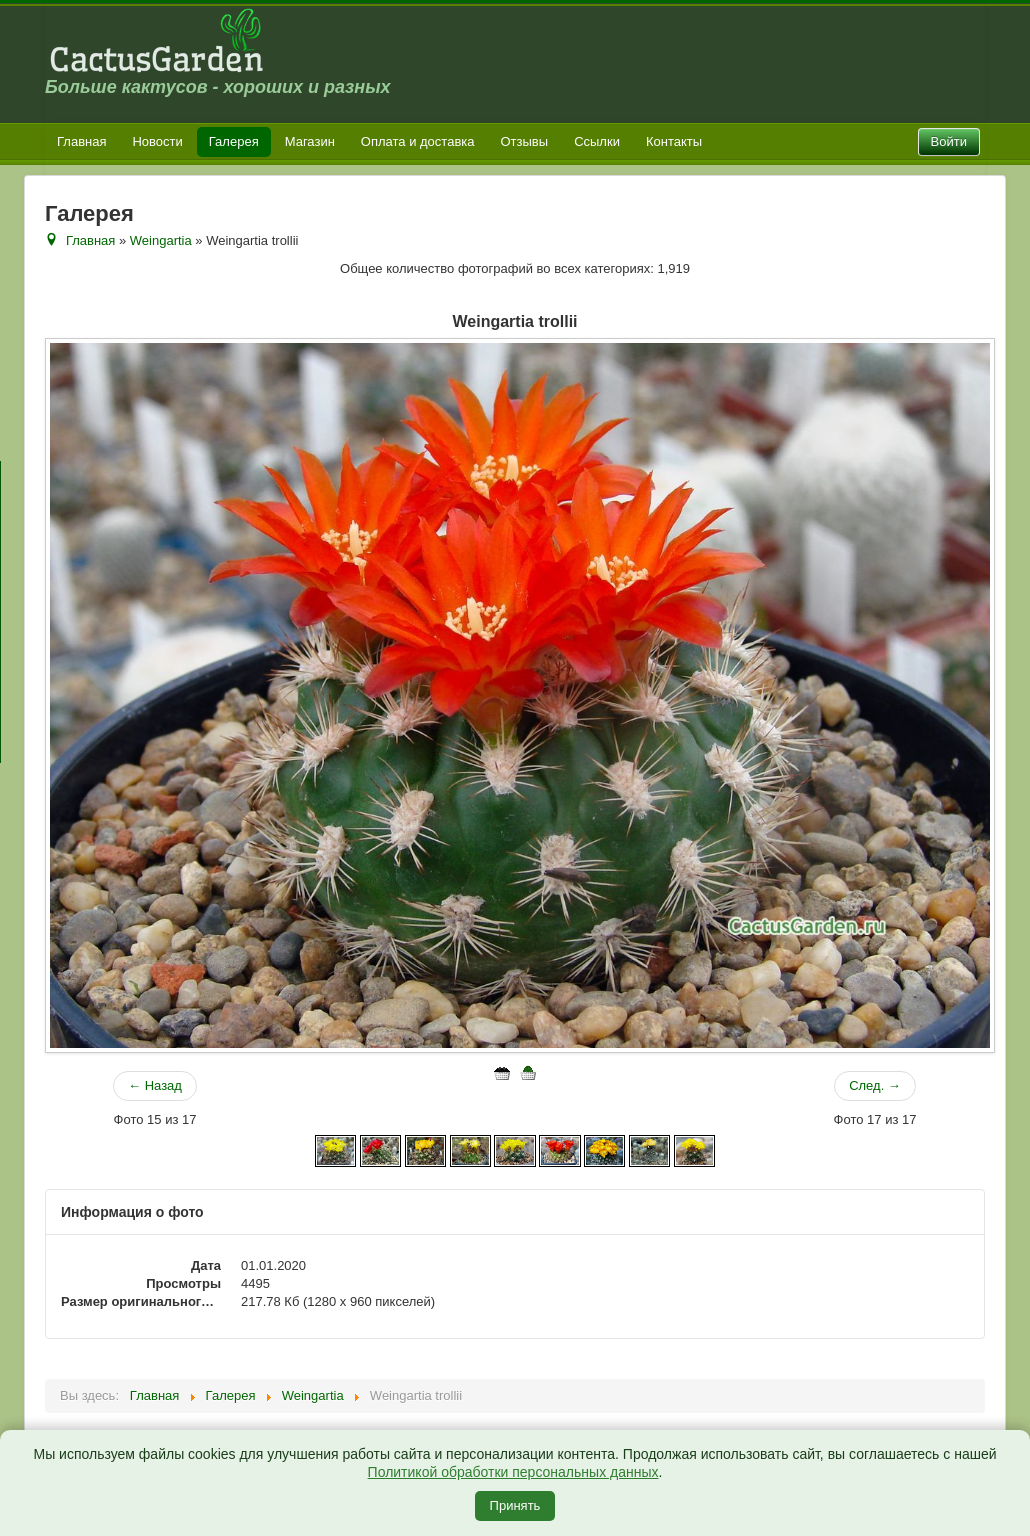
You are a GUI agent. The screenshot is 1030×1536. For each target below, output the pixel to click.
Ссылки (597, 141)
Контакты (674, 141)
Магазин (310, 141)
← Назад (155, 1085)
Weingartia (161, 240)
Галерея (234, 141)
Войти (949, 141)
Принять (515, 1505)
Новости (157, 141)
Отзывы (525, 141)
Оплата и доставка (418, 141)
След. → (875, 1085)
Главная (81, 141)
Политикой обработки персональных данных (513, 1472)
